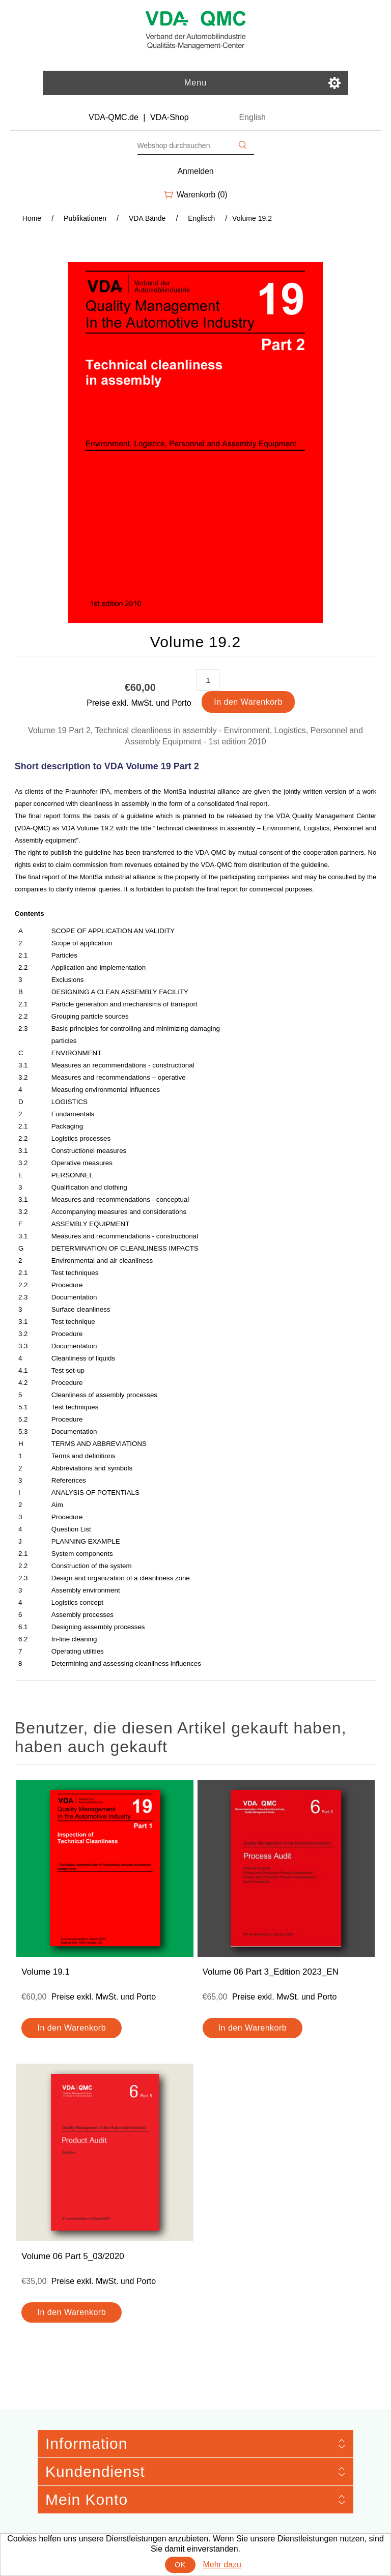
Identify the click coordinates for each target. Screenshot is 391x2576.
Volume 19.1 (45, 1972)
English (252, 117)
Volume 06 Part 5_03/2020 (72, 2256)
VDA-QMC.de (113, 117)
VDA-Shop (169, 117)
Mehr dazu (222, 2564)
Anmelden (196, 171)
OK (180, 2565)
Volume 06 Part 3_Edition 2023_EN (271, 1972)
